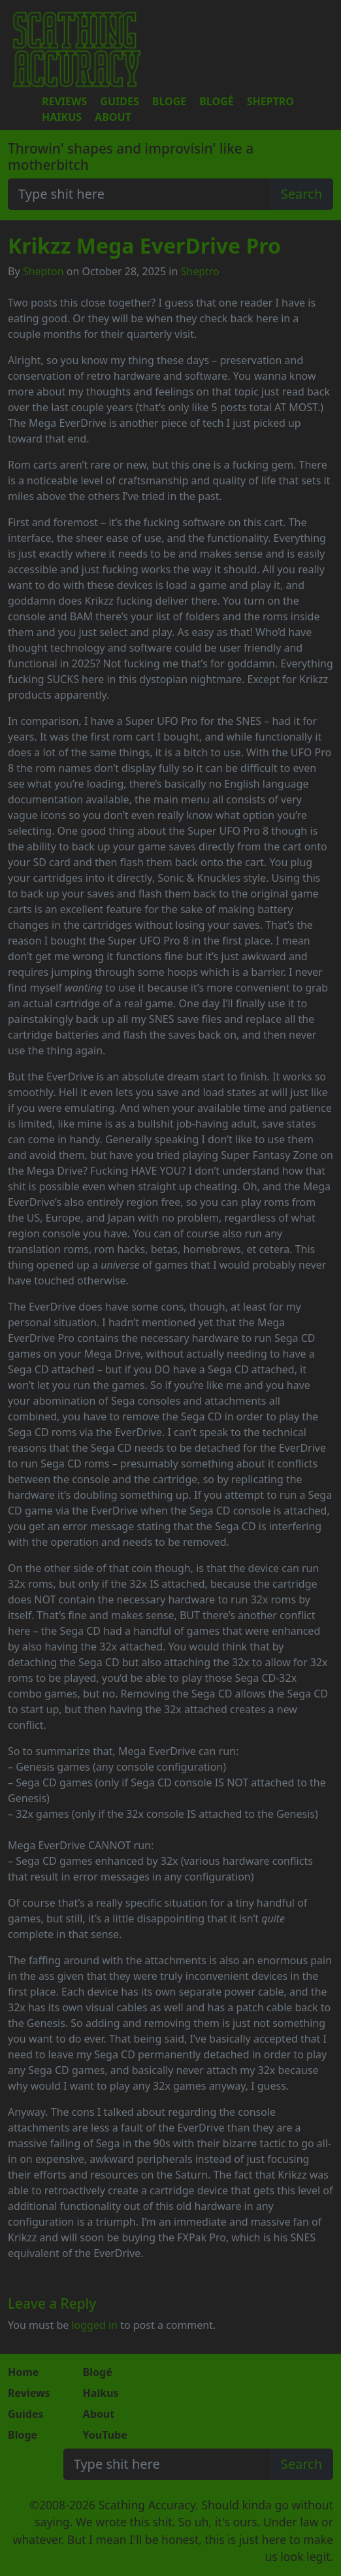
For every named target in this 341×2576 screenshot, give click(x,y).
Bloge (169, 101)
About (113, 117)
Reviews (64, 101)
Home (23, 2372)
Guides (119, 101)
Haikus (62, 117)
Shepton (43, 271)
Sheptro (270, 101)
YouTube (105, 2435)
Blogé (216, 101)
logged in (94, 2325)
